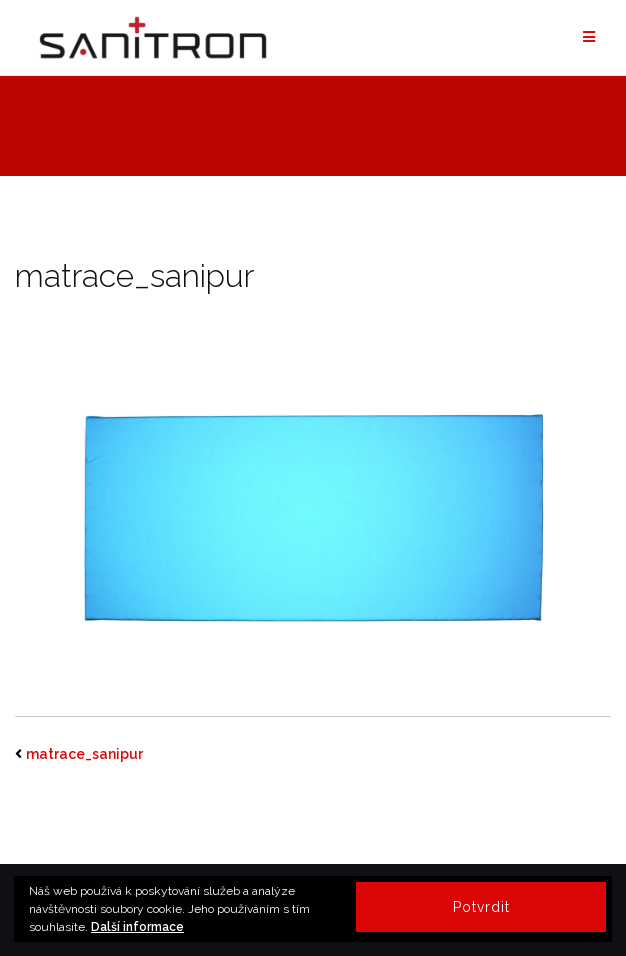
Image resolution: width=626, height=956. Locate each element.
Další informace (137, 927)
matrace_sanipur (84, 754)
